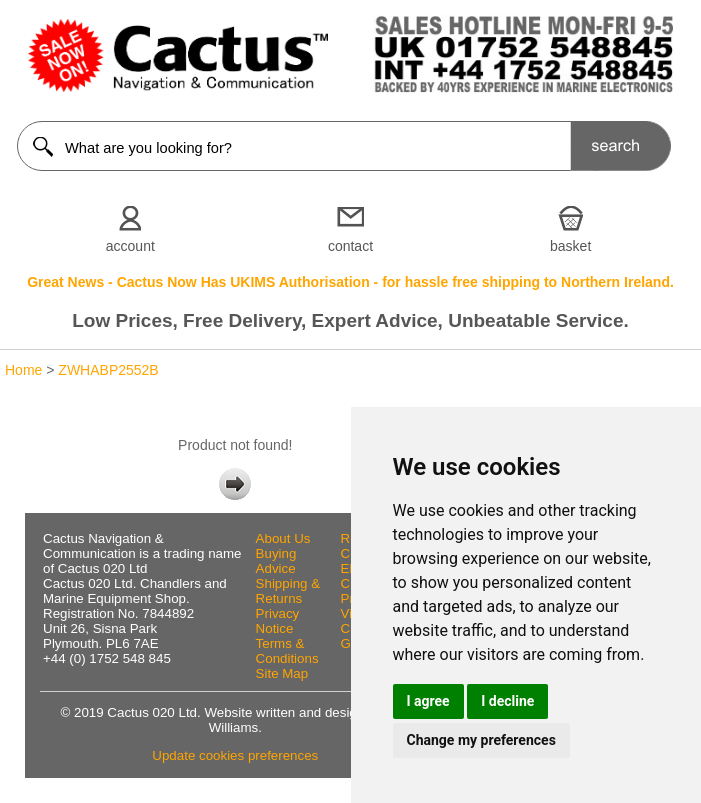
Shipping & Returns (288, 591)
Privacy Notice (278, 621)
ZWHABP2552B (108, 370)
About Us (283, 538)
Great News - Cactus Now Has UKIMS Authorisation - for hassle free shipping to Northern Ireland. (350, 282)
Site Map (282, 673)
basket (570, 246)
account (130, 246)
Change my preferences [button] (481, 740)
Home (23, 370)
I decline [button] (507, 701)
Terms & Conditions (287, 651)
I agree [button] (428, 701)
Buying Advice (276, 561)
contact (350, 246)
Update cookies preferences (235, 755)
